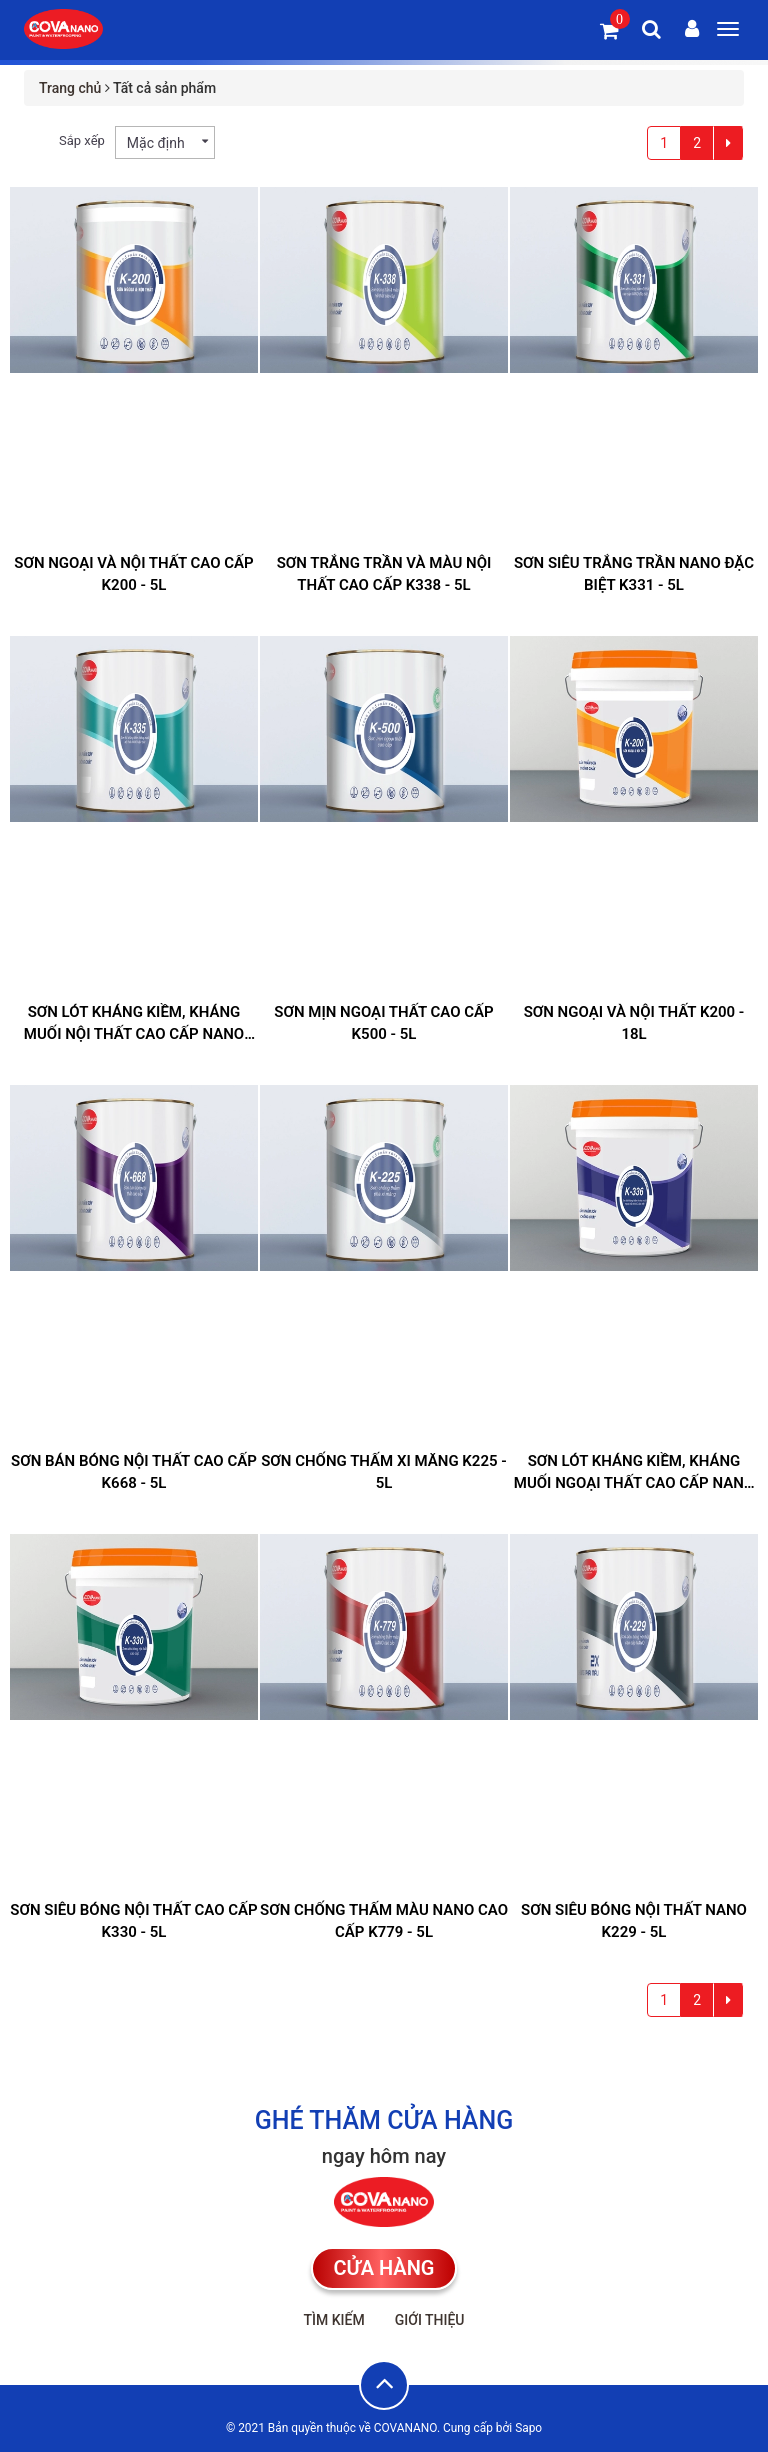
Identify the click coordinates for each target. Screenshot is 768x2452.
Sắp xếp (82, 140)
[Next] (728, 143)
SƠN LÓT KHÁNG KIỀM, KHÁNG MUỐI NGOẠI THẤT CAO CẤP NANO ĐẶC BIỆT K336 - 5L (634, 1483)
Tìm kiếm (333, 2320)
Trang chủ (70, 88)
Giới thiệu (430, 2320)
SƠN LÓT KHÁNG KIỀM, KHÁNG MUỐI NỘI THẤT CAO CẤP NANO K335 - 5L (134, 1034)
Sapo (528, 2428)
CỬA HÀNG (383, 2268)
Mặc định (156, 143)
